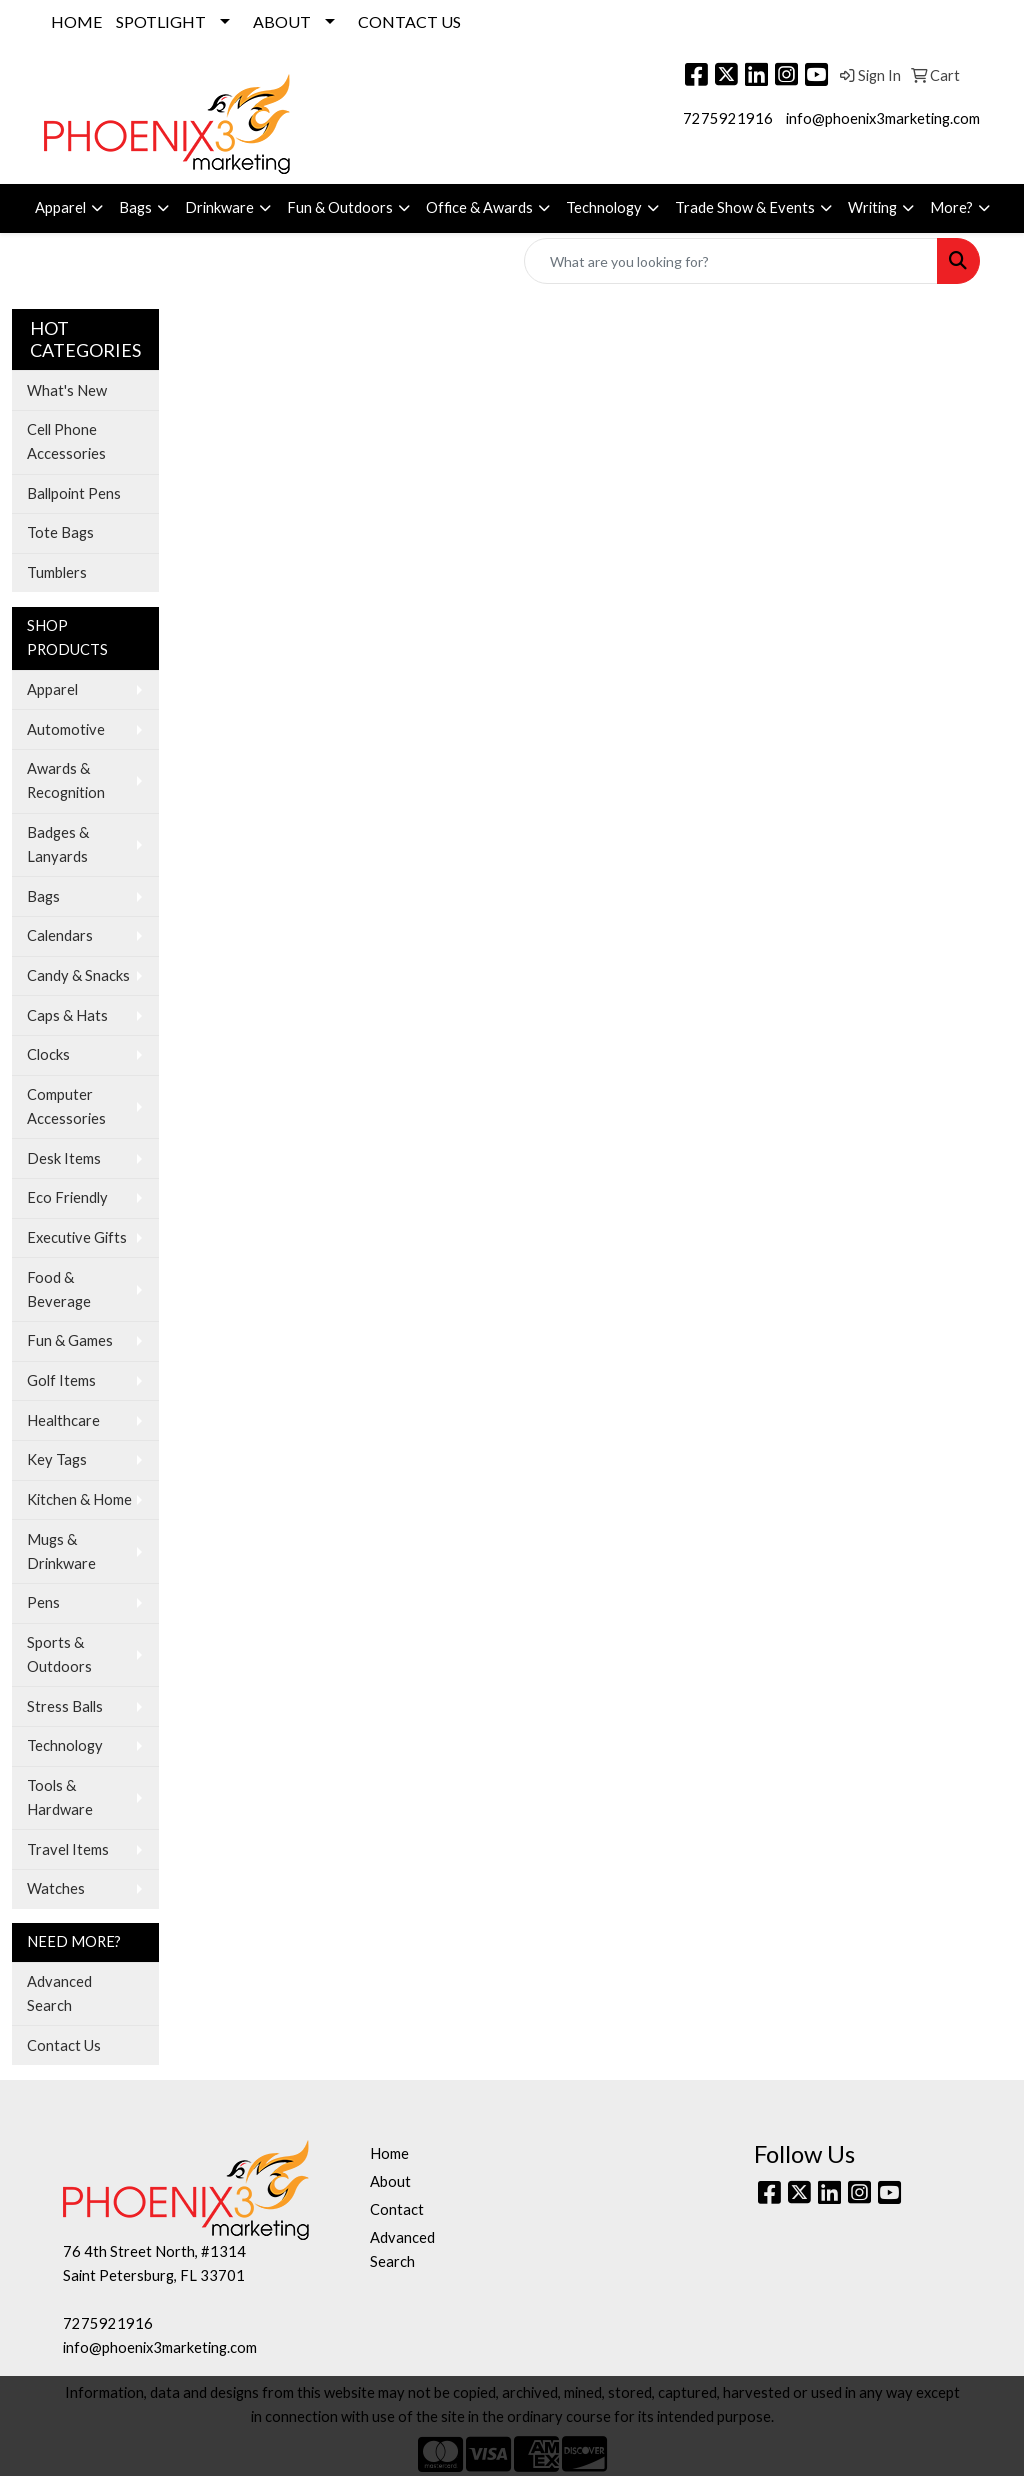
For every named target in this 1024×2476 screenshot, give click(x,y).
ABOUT (282, 21)
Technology (604, 207)
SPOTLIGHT (161, 21)
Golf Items (61, 1380)
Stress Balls (65, 1706)
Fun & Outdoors (340, 207)
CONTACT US (409, 21)
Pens (43, 1602)
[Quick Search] (731, 261)
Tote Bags (60, 532)
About (390, 2181)
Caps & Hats (67, 1015)
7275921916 (728, 118)
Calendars (60, 935)
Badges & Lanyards (58, 844)
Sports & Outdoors (59, 1654)
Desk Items (64, 1158)
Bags (135, 207)
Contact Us (64, 2045)
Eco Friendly (67, 1197)
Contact (397, 2209)
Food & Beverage (59, 1289)
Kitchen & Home (79, 1499)
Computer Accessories (66, 1106)
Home (389, 2153)
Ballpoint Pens (74, 493)
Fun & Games (70, 1340)
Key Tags (57, 1459)
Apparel (60, 207)
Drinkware (219, 207)
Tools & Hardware (60, 1797)
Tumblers (57, 572)
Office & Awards (479, 207)
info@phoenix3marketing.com (883, 118)
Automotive (66, 729)
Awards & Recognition (66, 780)
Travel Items (68, 1849)
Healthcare (63, 1420)
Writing (872, 207)
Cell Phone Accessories (66, 441)
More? (951, 207)
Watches (56, 1888)
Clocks (48, 1054)
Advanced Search (59, 1993)
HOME (76, 21)
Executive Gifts (77, 1237)
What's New (67, 390)
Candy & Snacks (78, 975)
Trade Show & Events (745, 207)
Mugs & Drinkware (61, 1551)
